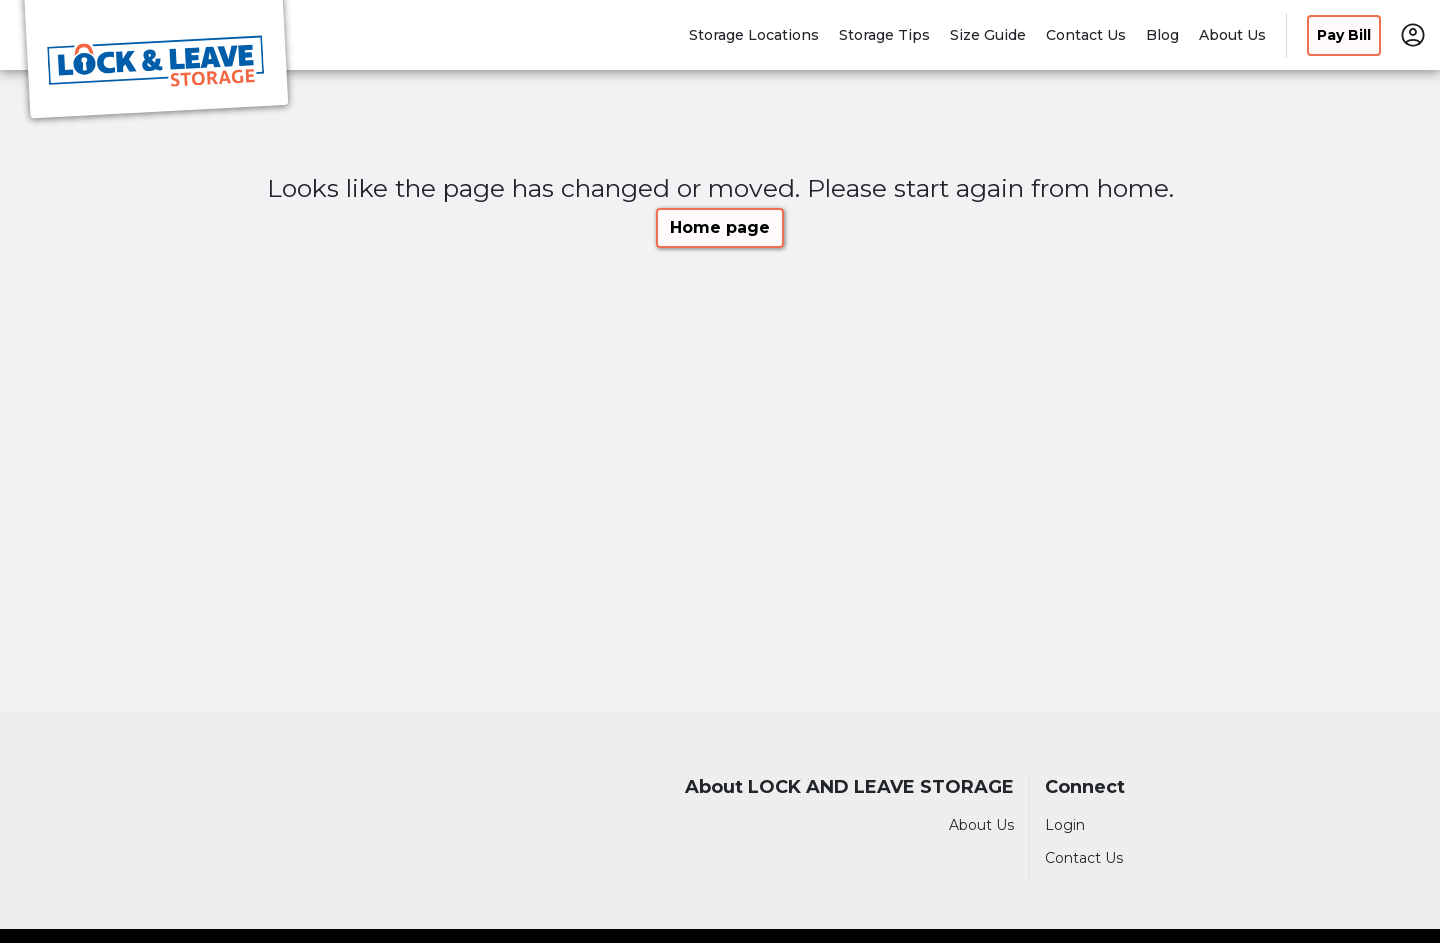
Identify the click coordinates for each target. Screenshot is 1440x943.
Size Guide (988, 35)
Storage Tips (884, 35)
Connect (1085, 787)
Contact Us (1086, 35)
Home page (720, 227)
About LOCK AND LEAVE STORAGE (849, 787)
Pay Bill (1344, 35)
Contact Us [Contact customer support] (1084, 858)
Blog (1162, 35)
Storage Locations (754, 35)
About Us (1232, 35)
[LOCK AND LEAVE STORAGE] (156, 63)
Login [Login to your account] (1065, 825)
